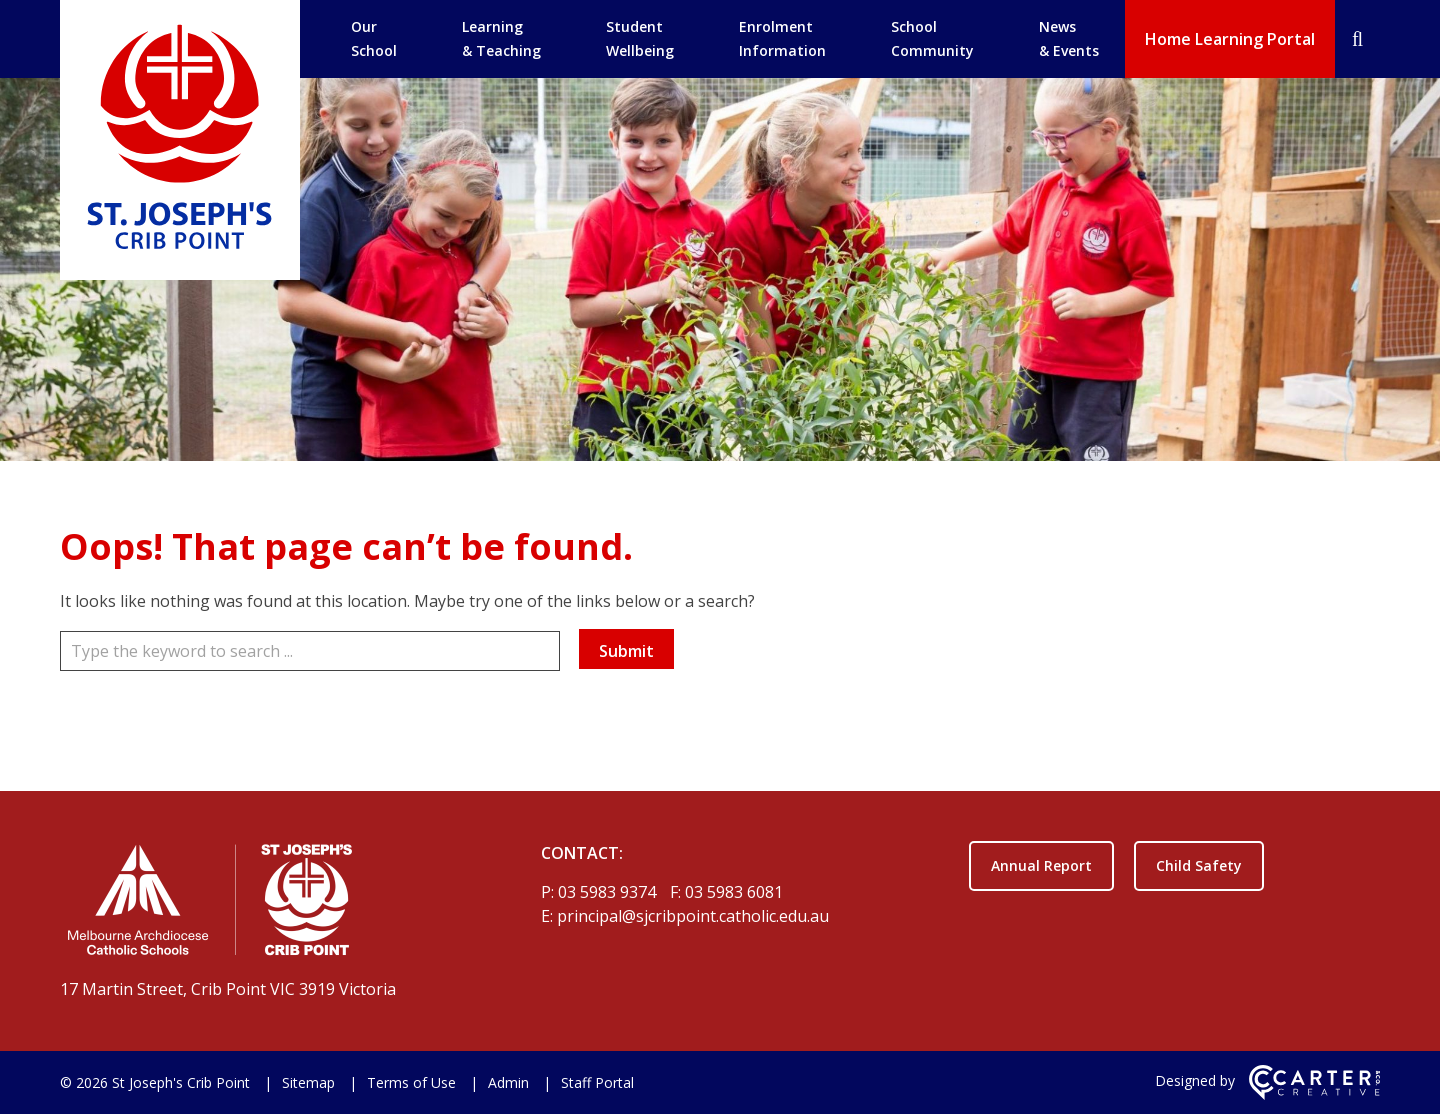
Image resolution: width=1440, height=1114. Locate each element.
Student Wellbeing (640, 38)
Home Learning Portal (1230, 39)
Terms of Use (411, 1082)
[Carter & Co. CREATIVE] (1314, 1094)
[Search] (1357, 39)
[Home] (265, 904)
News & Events (1069, 38)
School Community (932, 38)
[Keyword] (310, 651)
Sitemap (308, 1082)
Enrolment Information (782, 38)
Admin (508, 1082)
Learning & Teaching (501, 38)
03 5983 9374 (609, 892)
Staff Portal (597, 1082)
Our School (374, 38)
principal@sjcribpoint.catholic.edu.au (693, 916)
